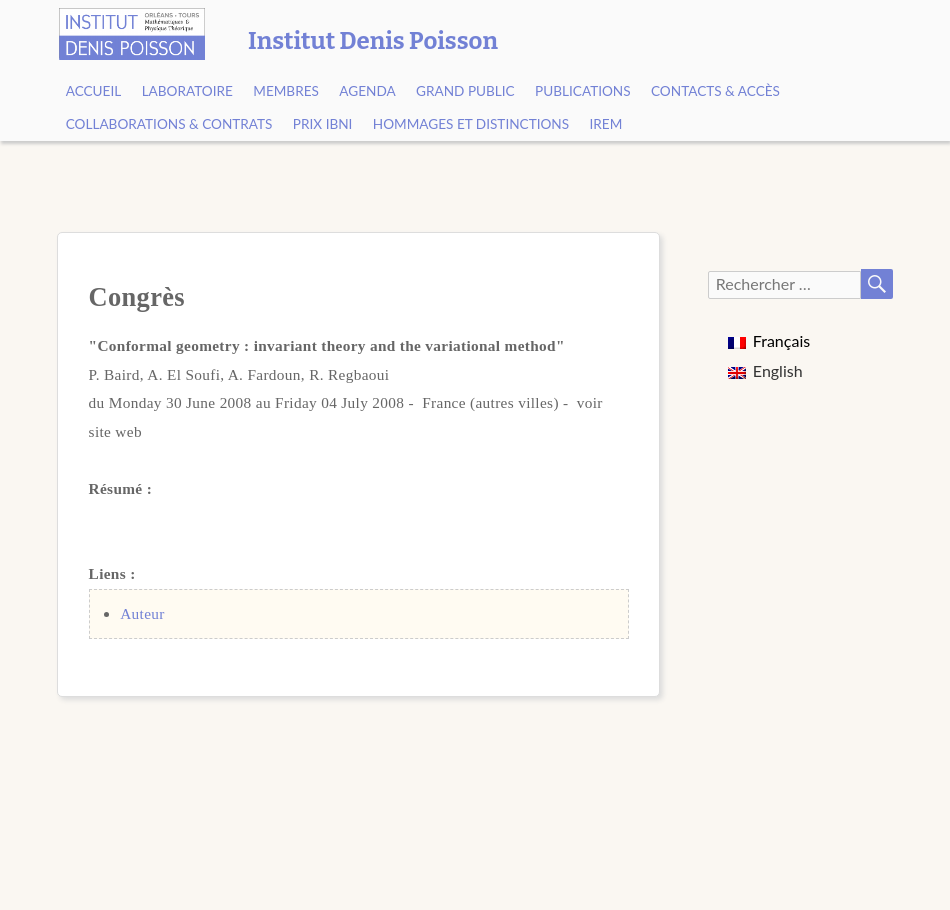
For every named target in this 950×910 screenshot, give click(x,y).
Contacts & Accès (715, 91)
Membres (286, 91)
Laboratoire (187, 91)
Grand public (465, 91)
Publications (583, 91)
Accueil (94, 91)
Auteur (142, 613)
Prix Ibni (323, 124)
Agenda (367, 91)
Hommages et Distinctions (471, 124)
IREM (606, 124)
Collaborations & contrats (169, 124)
